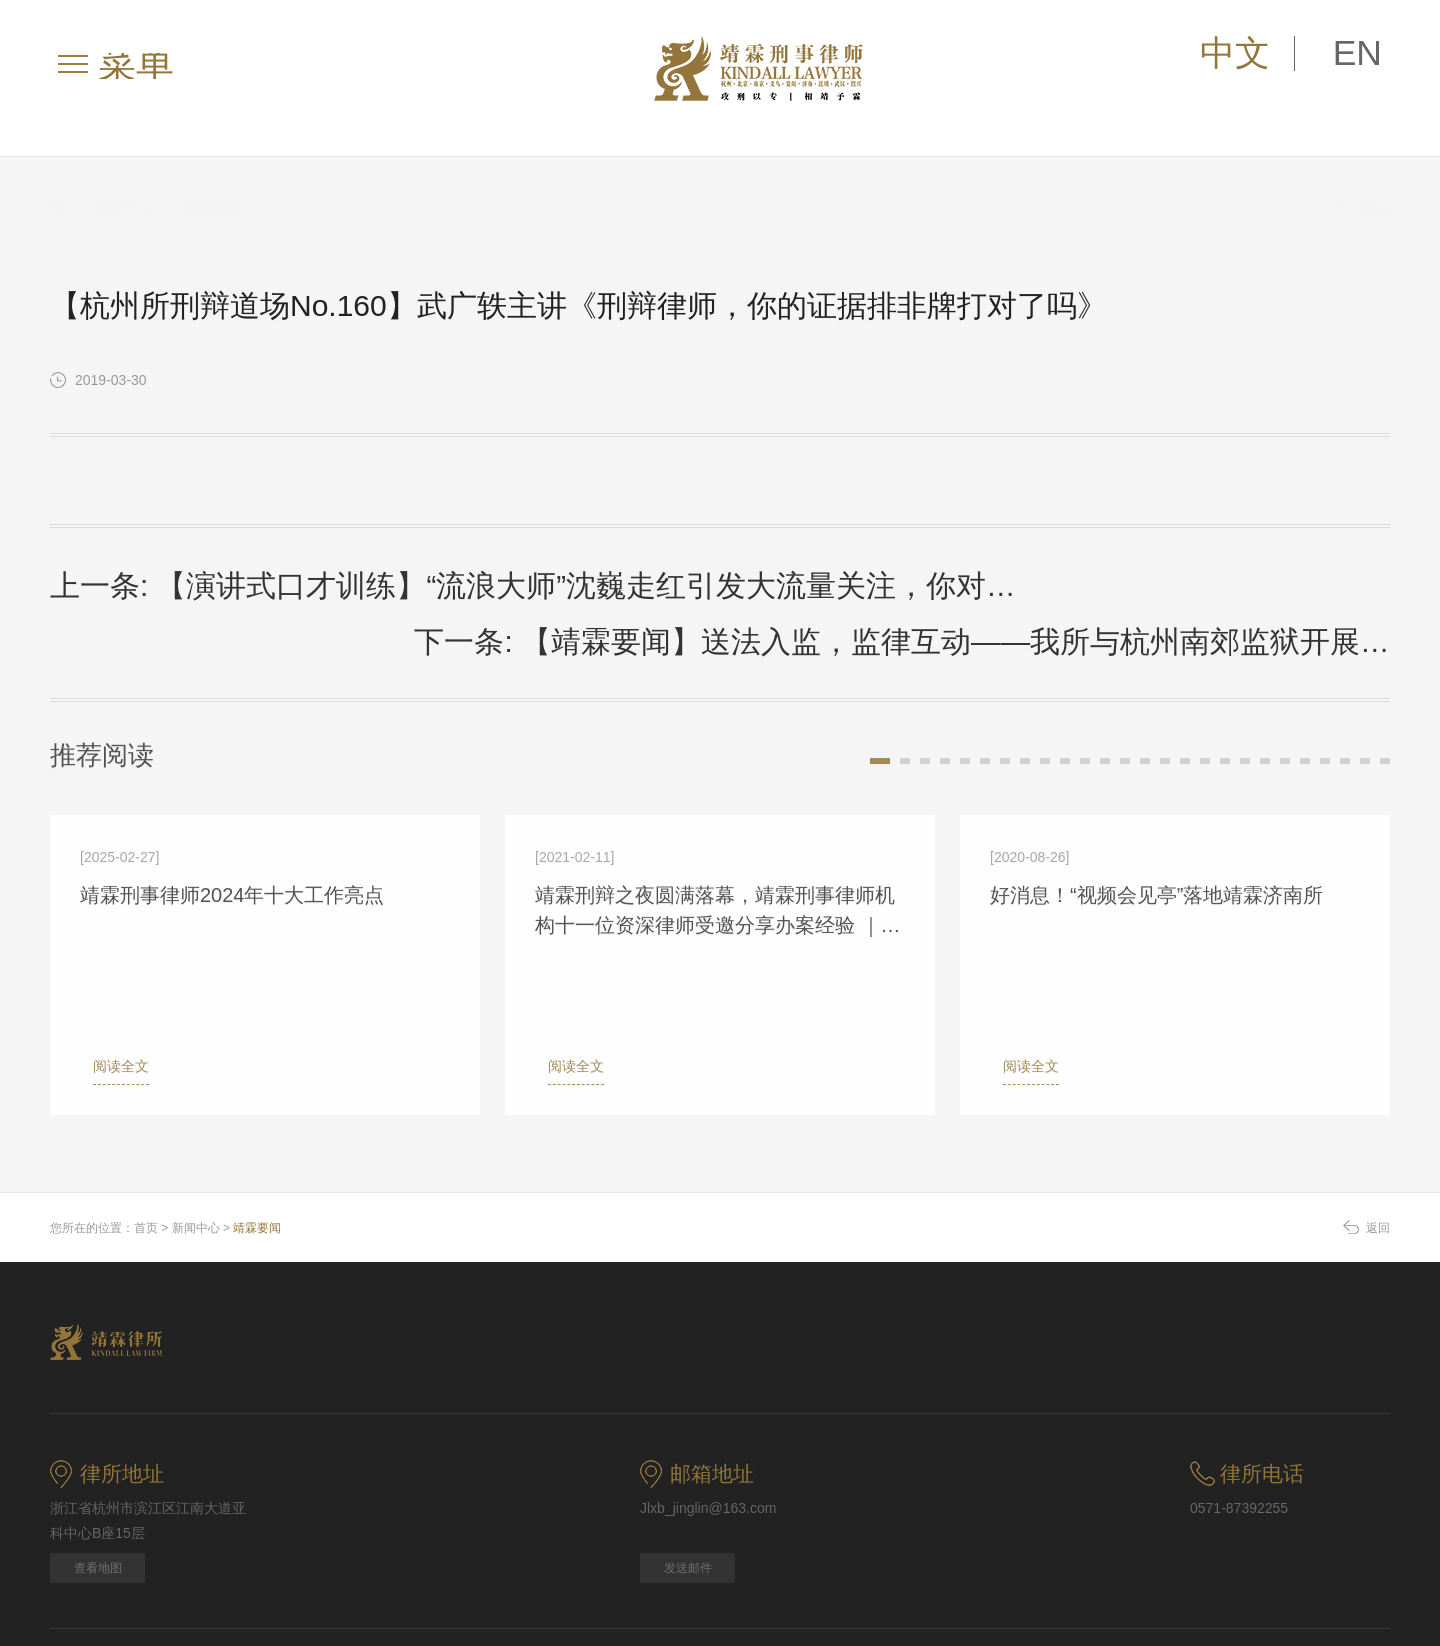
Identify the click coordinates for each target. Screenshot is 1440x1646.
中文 (1305, 55)
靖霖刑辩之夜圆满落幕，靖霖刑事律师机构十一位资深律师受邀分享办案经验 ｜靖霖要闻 (718, 836)
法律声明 (186, 1590)
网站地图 (76, 1590)
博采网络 (1364, 1590)
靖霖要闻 (210, 187)
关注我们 (516, 1590)
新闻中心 (124, 187)
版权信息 (296, 1590)
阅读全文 (108, 990)
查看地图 (98, 1485)
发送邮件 (688, 1485)
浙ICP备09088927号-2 (1149, 1590)
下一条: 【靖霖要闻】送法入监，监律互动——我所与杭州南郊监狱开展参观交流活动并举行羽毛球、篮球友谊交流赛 (1071, 576)
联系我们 (406, 1590)
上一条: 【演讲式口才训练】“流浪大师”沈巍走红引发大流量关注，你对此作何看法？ (329, 572)
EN (1379, 55)
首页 (146, 1145)
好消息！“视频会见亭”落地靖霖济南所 (1156, 819)
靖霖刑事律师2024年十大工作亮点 (232, 819)
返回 (1364, 189)
